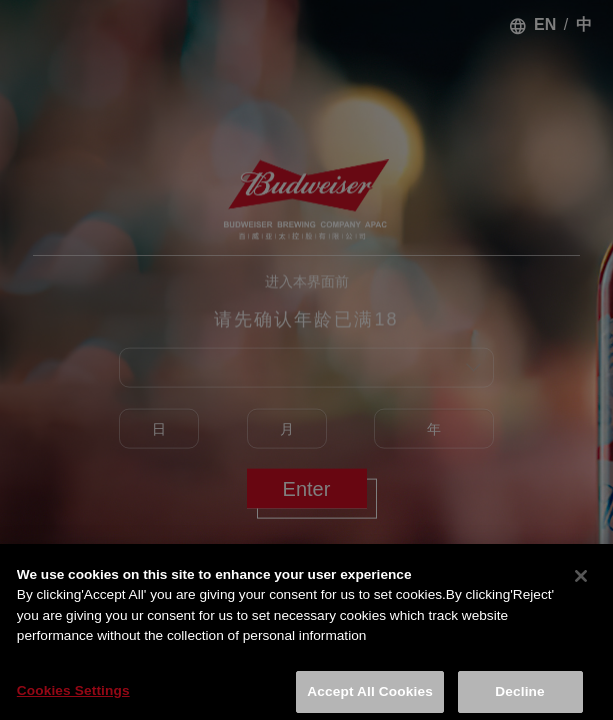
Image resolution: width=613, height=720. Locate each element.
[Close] (581, 580)
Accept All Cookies (370, 695)
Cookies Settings (73, 694)
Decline (519, 695)
